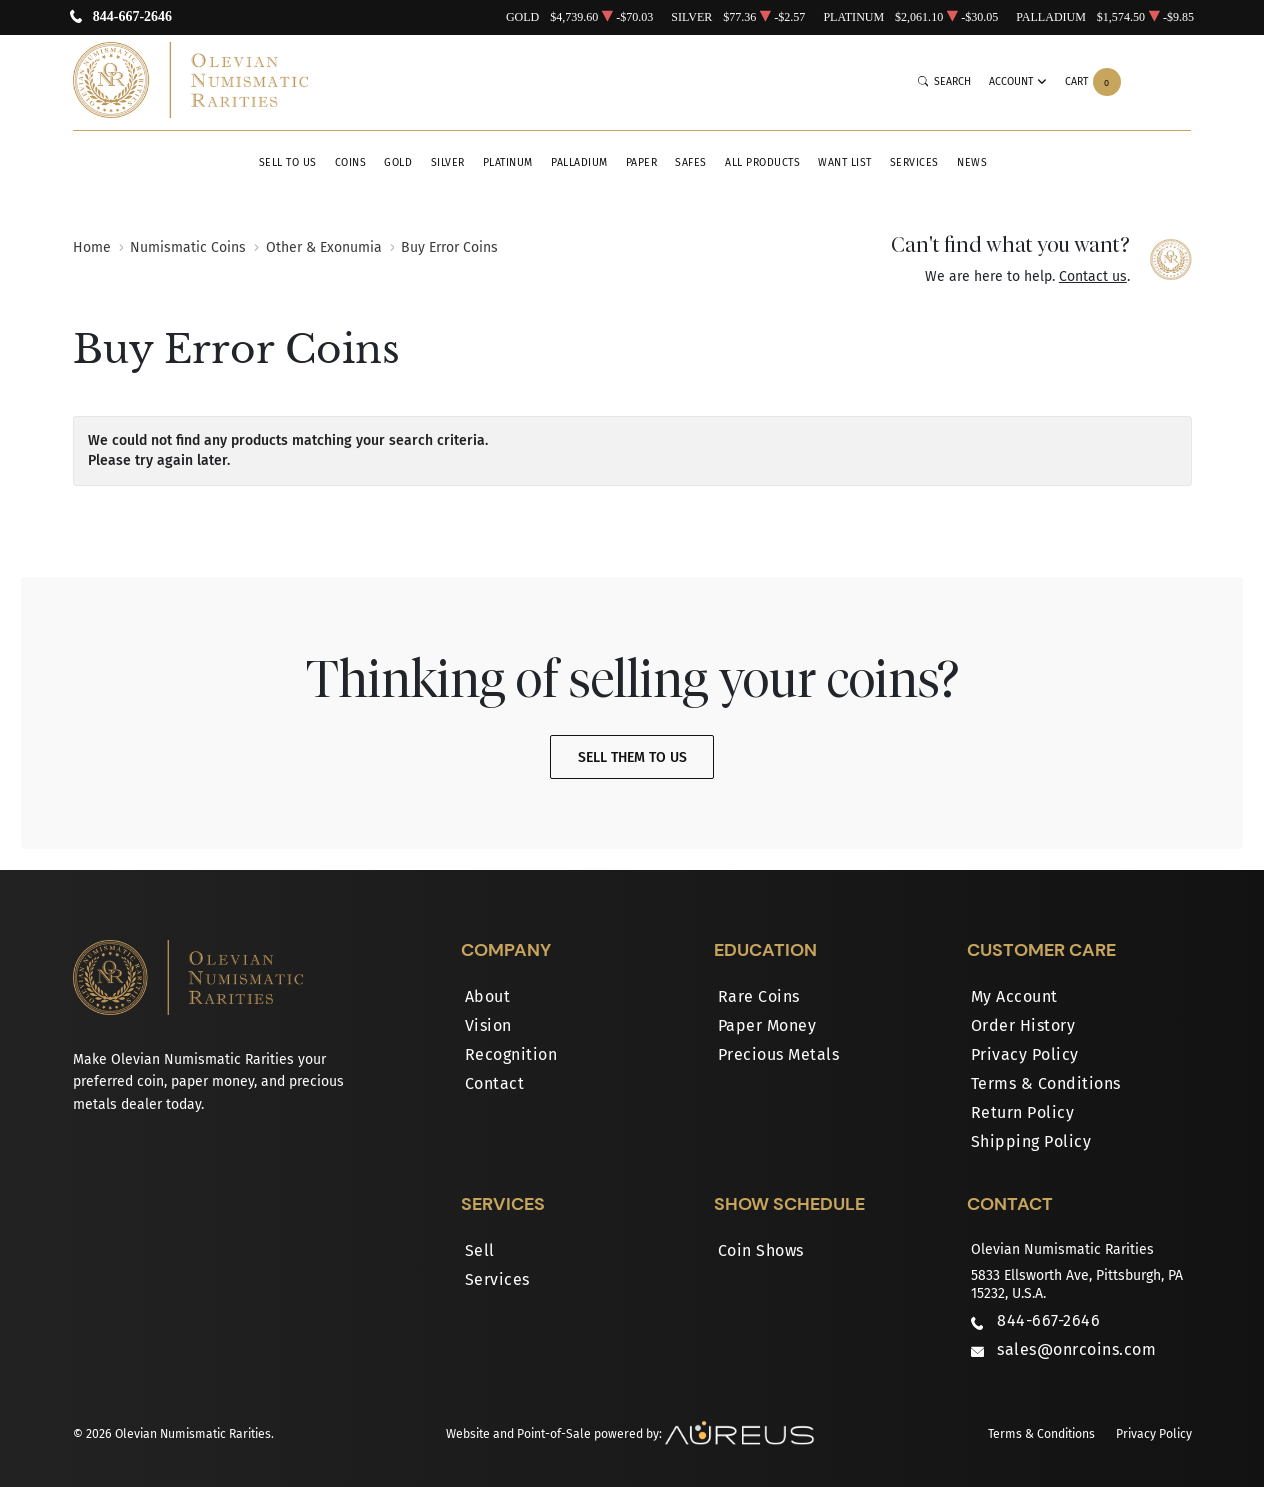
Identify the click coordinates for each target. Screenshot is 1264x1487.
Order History (1023, 1025)
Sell (480, 1250)
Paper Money (767, 1025)
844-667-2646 (132, 17)
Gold (398, 162)
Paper (642, 162)
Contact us (1093, 276)
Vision (488, 1025)
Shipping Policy (1031, 1141)
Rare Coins (759, 996)
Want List (845, 162)
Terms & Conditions (1046, 1083)
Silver (448, 162)
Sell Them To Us (632, 757)
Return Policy (1023, 1112)
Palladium (579, 162)
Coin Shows (761, 1250)
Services (914, 162)
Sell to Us (288, 162)
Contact (495, 1083)
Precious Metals (779, 1054)
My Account (1014, 996)
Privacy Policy (1025, 1054)
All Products (762, 162)
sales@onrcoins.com (1076, 1349)
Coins (351, 162)
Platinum (508, 162)
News (972, 162)
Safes (691, 162)
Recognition (511, 1054)
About (488, 996)
